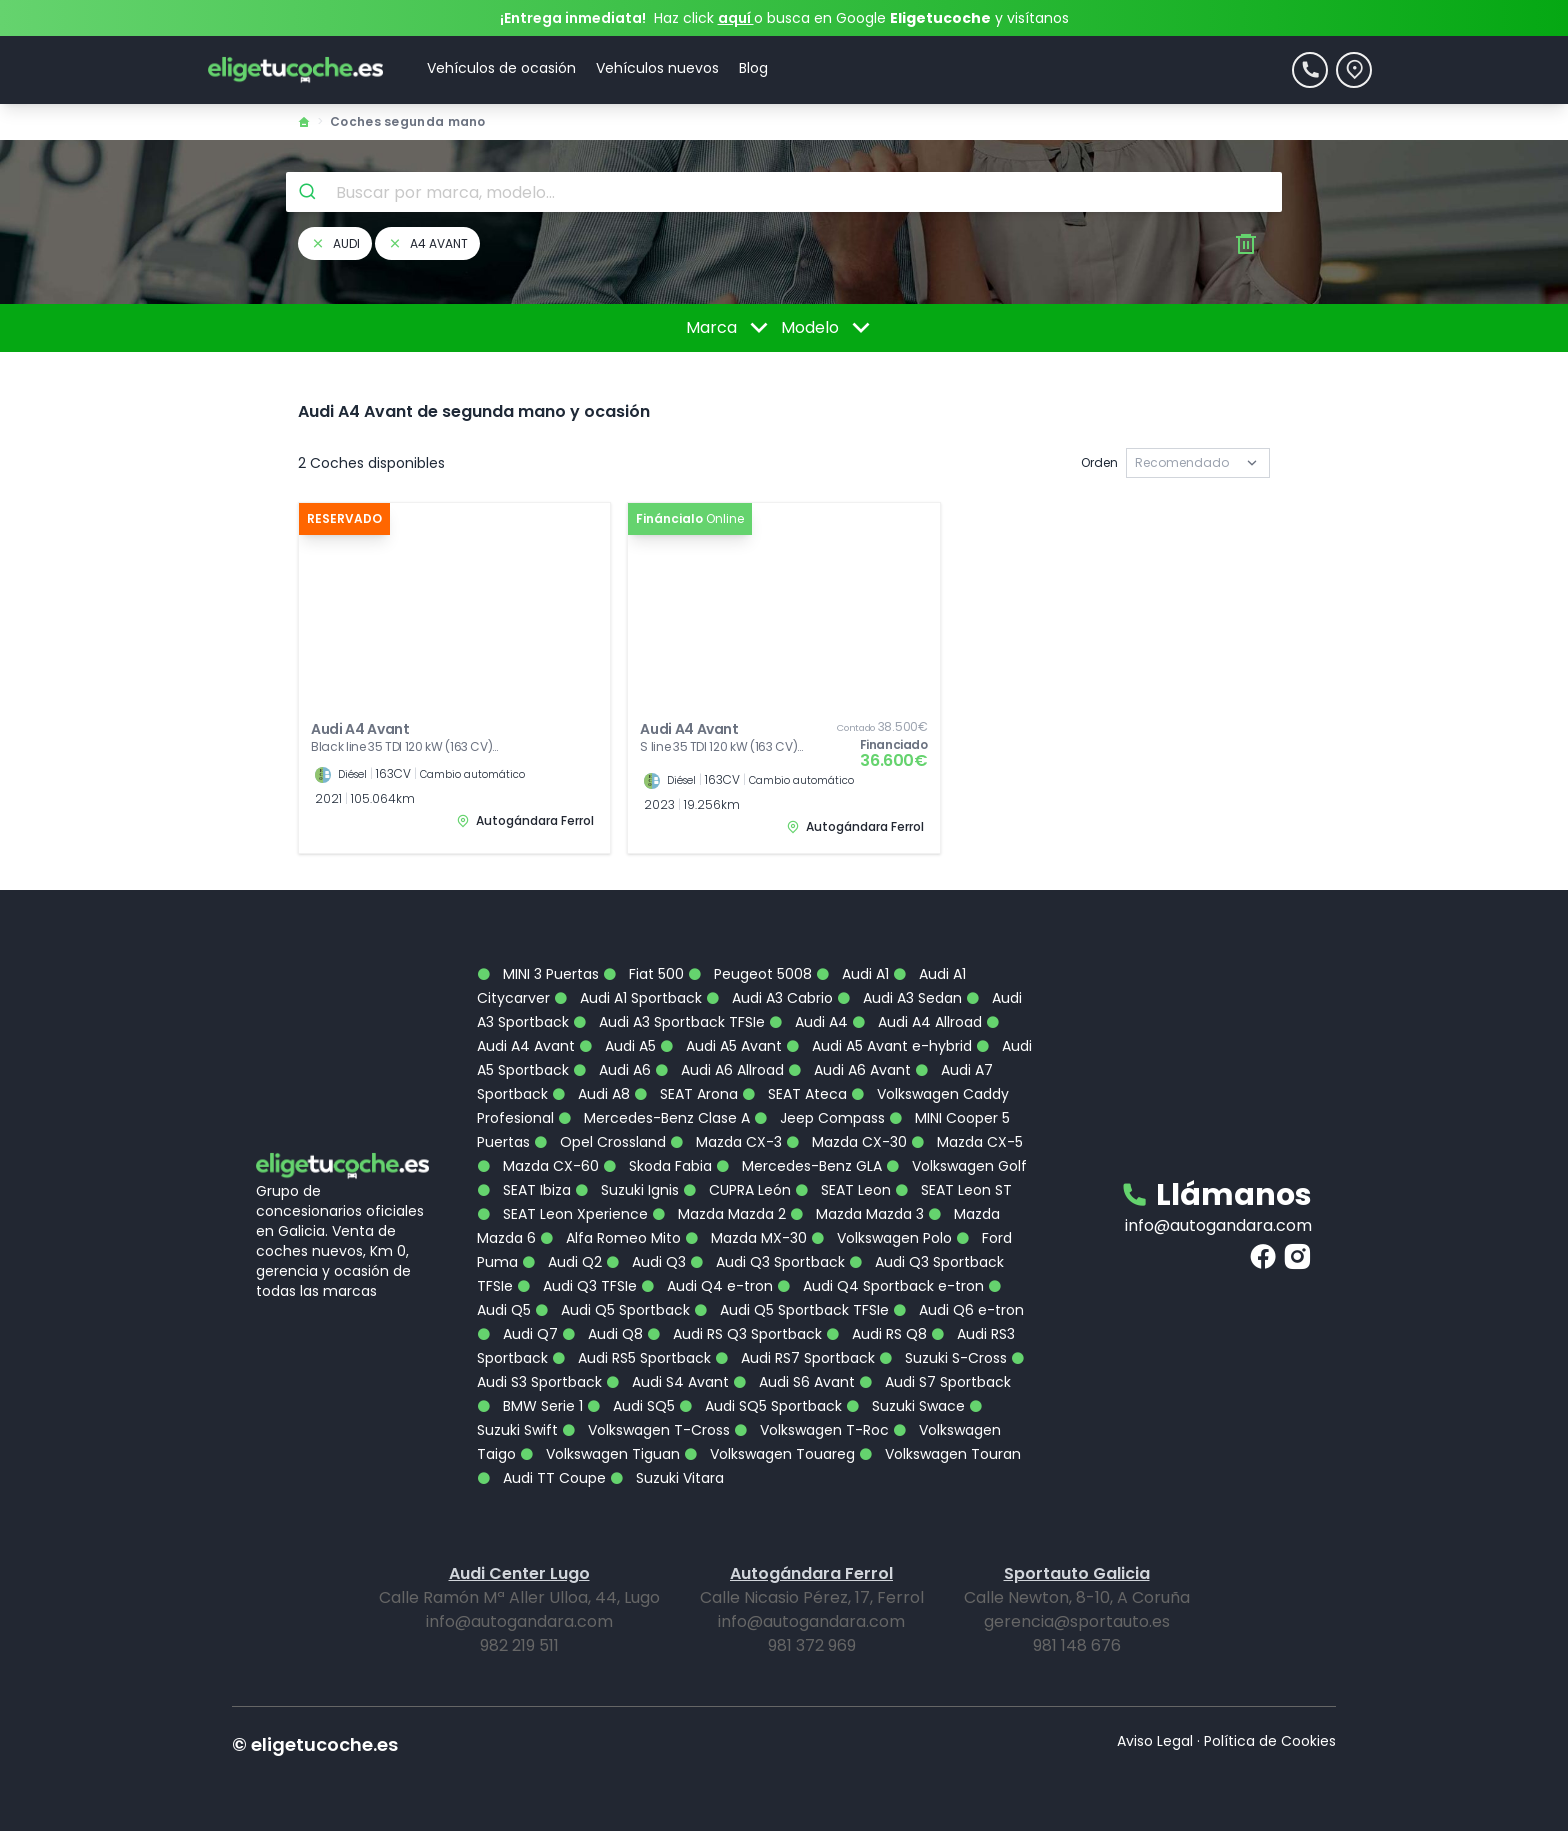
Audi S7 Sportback (935, 1382)
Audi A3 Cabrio (769, 998)
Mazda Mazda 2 (719, 1214)
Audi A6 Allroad (719, 1070)
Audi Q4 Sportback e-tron (880, 1286)
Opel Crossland (600, 1142)
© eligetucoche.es (315, 1744)
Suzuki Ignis (627, 1190)
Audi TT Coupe (541, 1478)
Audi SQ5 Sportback (760, 1406)
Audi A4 (808, 1022)
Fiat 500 (643, 974)
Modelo (829, 328)
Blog (753, 68)
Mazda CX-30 (846, 1142)
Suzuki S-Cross (943, 1358)
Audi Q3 (646, 1262)
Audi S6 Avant (794, 1382)
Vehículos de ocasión (501, 68)
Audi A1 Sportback (628, 998)
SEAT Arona (686, 1094)
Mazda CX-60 (538, 1166)
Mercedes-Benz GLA (799, 1166)
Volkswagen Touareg (769, 1454)
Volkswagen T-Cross (646, 1430)
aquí (736, 18)
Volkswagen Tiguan (600, 1454)
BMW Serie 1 (530, 1406)
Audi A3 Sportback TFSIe (669, 1022)
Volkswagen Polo (881, 1238)
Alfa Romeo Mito (610, 1238)
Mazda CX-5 (967, 1142)
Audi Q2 (562, 1262)
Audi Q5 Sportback (612, 1310)
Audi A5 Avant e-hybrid (879, 1046)
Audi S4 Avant (667, 1382)
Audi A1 (852, 974)
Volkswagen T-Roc (811, 1430)
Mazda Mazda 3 (857, 1214)
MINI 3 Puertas (538, 974)
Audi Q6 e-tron (958, 1310)
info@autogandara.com (1218, 1225)
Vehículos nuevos (657, 68)
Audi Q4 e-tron (707, 1286)
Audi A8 (591, 1094)
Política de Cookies (1270, 1741)
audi (335, 243)
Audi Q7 (517, 1334)
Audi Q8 (602, 1334)
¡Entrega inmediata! (573, 18)
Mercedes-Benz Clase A (654, 1118)
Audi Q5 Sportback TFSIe (791, 1310)
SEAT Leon (843, 1190)
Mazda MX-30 (746, 1238)
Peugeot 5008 (750, 974)
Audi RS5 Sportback (631, 1358)
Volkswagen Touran (940, 1454)
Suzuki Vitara (667, 1478)
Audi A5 (617, 1046)
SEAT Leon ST (953, 1190)
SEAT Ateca (794, 1094)
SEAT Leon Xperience (562, 1214)
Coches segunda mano (408, 121)
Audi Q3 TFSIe (577, 1286)
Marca (730, 328)
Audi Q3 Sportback (767, 1262)
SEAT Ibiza (524, 1190)
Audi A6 (612, 1070)
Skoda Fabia (657, 1166)
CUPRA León (737, 1190)
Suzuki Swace (905, 1406)
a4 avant (427, 243)
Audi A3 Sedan (899, 998)
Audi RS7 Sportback (795, 1358)
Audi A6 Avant (849, 1070)
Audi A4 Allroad (917, 1022)
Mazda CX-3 (726, 1142)
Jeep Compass (819, 1118)
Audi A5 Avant (721, 1046)
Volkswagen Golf (956, 1166)
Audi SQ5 (631, 1406)
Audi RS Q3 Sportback (734, 1334)
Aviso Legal (1155, 1741)
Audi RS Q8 (876, 1334)
